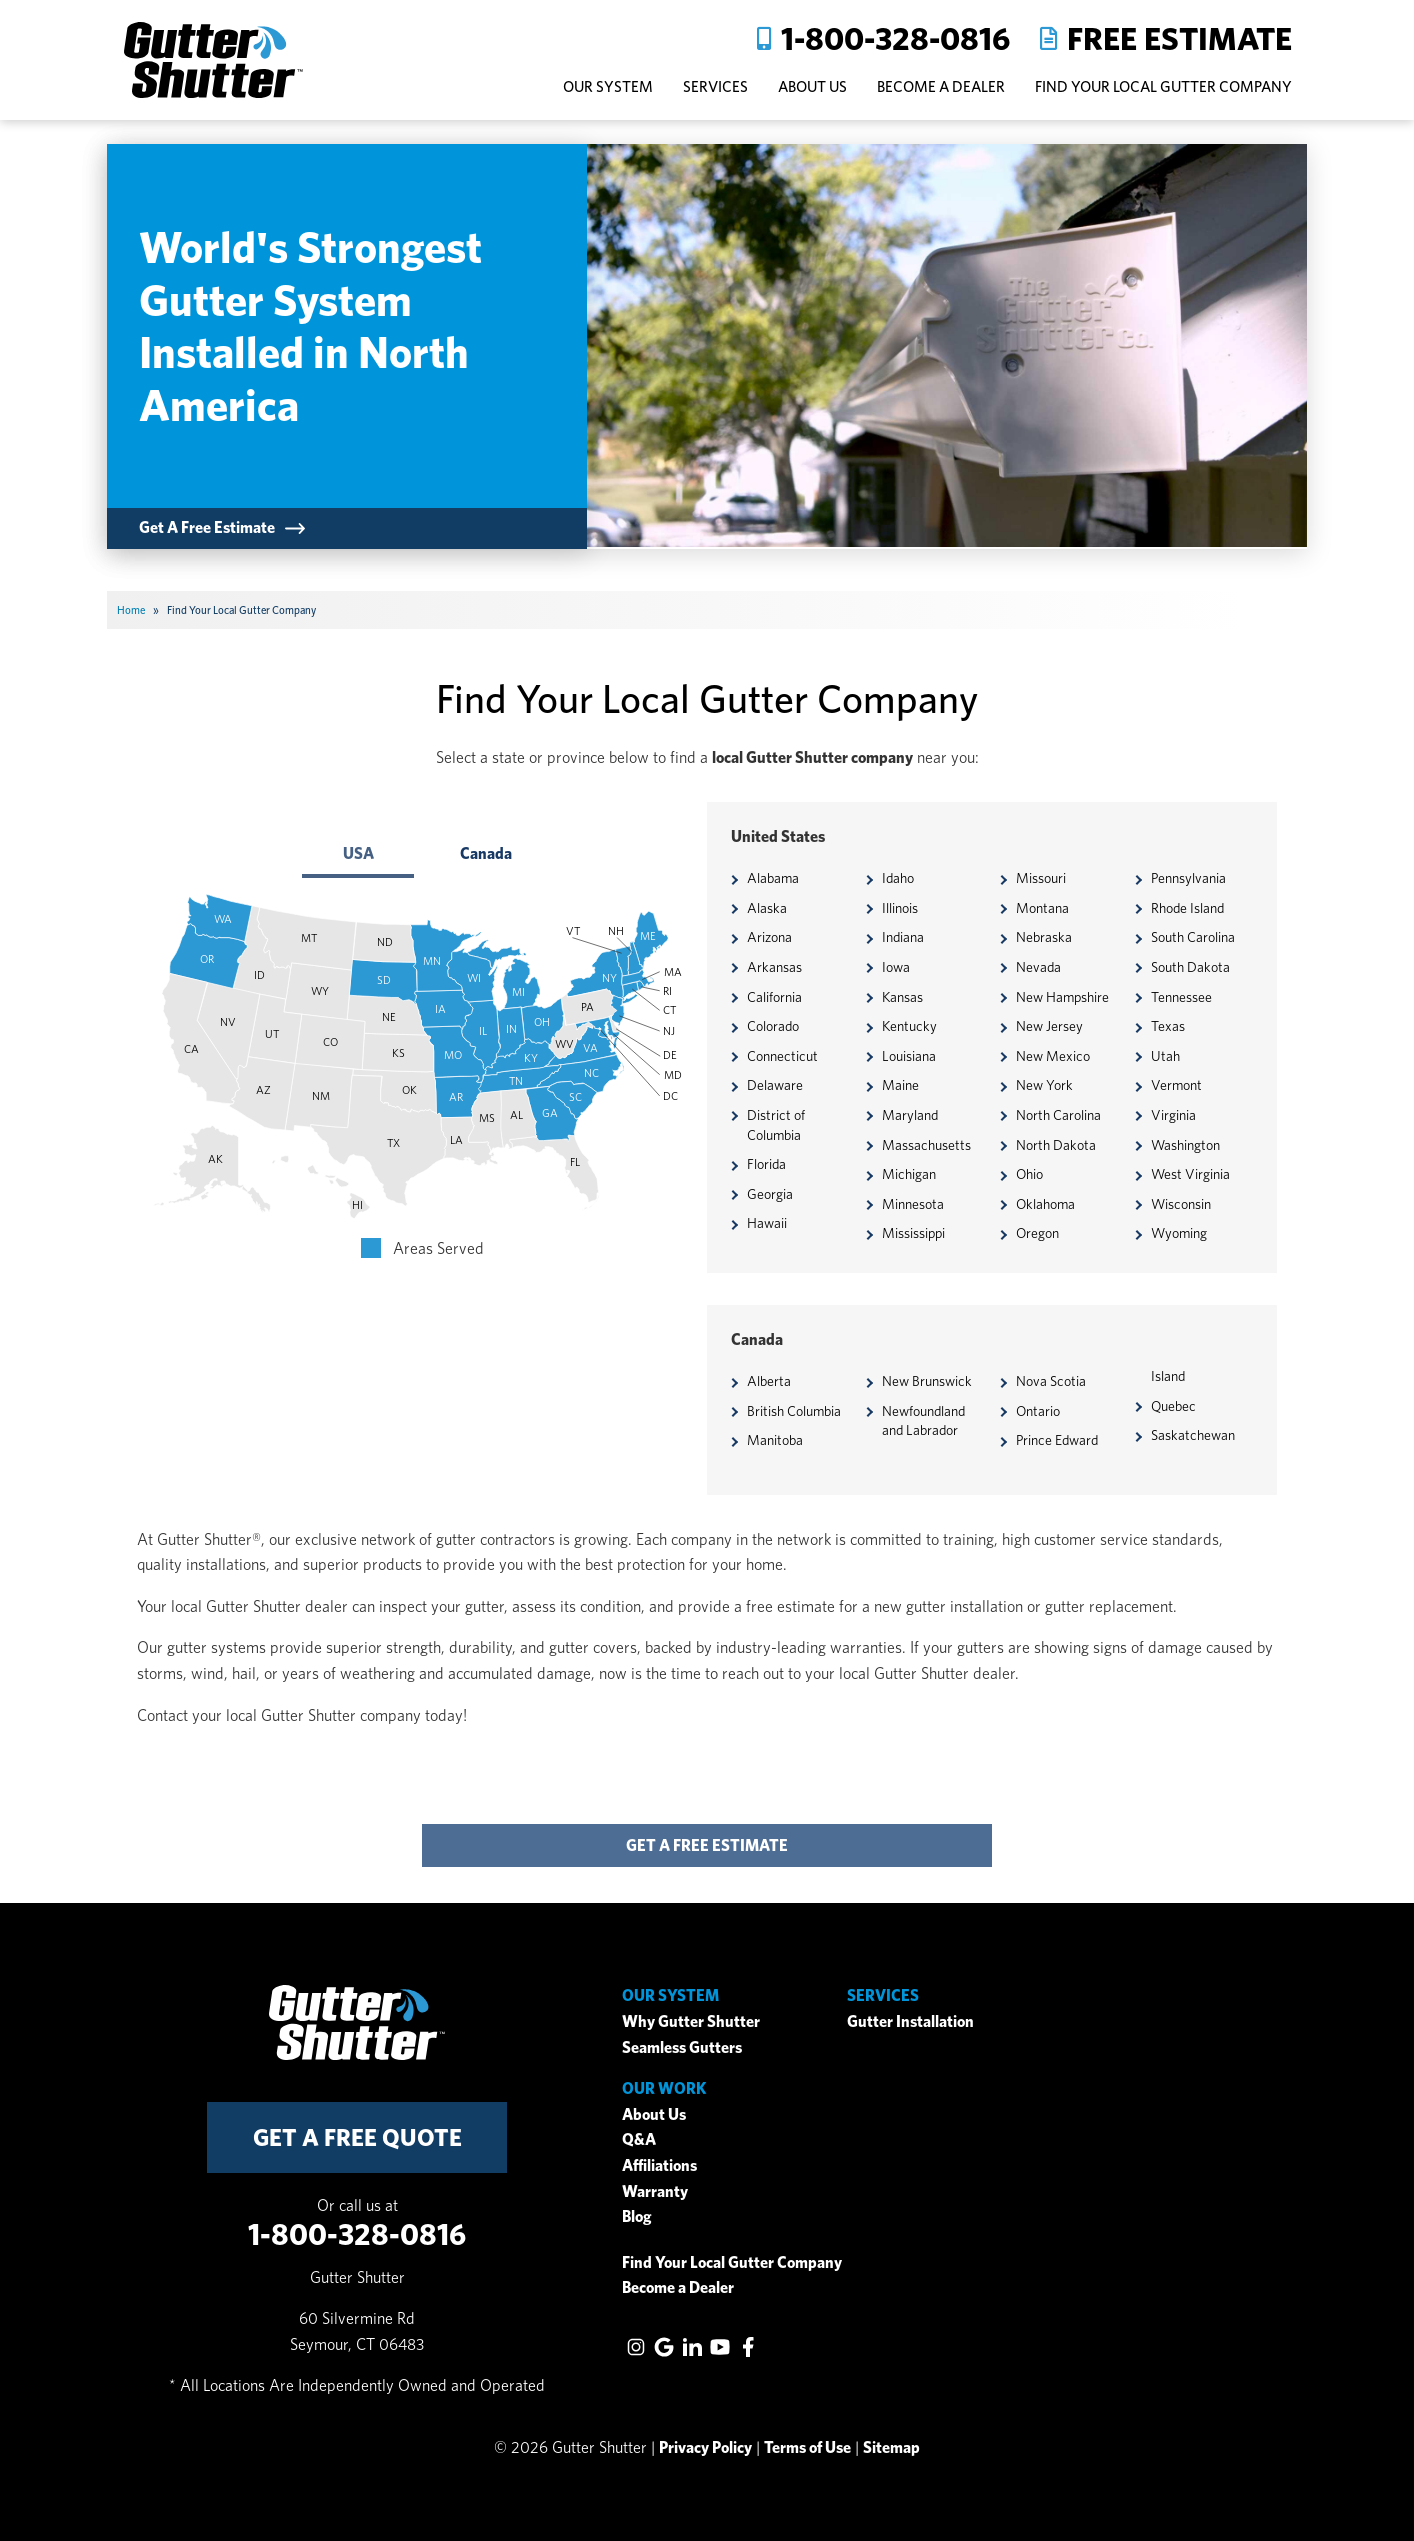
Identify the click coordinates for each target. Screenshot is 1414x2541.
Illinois (900, 908)
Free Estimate (1179, 38)
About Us (654, 2114)
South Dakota (1190, 967)
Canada (486, 853)
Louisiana (909, 1056)
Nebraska (1044, 937)
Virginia (1173, 1115)
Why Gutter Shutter (691, 2021)
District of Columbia (776, 1125)
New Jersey (1049, 1026)
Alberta (769, 1381)
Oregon (1037, 1233)
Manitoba (775, 1440)
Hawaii (767, 1223)
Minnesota (913, 1204)
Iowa (896, 967)
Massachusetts (926, 1145)
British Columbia (794, 1411)
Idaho (898, 878)
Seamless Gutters (682, 2047)
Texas (1168, 1026)
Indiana (903, 937)
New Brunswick (927, 1381)
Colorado (773, 1026)
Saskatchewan (1193, 1435)
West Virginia (1190, 1174)
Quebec (1173, 1406)
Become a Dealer (678, 2287)
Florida (766, 1164)
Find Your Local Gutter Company (1163, 86)
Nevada (1038, 967)
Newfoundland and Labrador (923, 1421)
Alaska (767, 908)
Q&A (639, 2139)
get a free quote (357, 2137)
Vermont (1176, 1085)
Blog (637, 2216)
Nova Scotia (1051, 1381)
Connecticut (782, 1056)
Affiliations (659, 2165)
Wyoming (1179, 1233)
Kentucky (909, 1026)
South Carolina (1193, 937)
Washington (1185, 1145)
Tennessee (1181, 997)
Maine (900, 1085)
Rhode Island (1187, 908)
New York (1044, 1085)
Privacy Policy (705, 2447)
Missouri (1041, 878)
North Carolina (1058, 1115)
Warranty (655, 2191)
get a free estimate (707, 1845)
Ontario (1038, 1411)
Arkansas (774, 967)
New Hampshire (1062, 997)
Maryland (910, 1115)
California (774, 997)
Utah (1165, 1056)
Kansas (902, 997)
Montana (1042, 908)
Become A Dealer (941, 86)
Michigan (909, 1174)
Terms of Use (807, 2447)
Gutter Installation (910, 2021)
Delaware (775, 1085)
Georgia (770, 1194)
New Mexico (1053, 1056)
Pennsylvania (1188, 878)
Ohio (1029, 1174)
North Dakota (1056, 1145)
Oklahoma (1045, 1204)
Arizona (769, 937)
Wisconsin (1181, 1204)
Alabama (773, 878)
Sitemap (891, 2447)
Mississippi (913, 1233)
